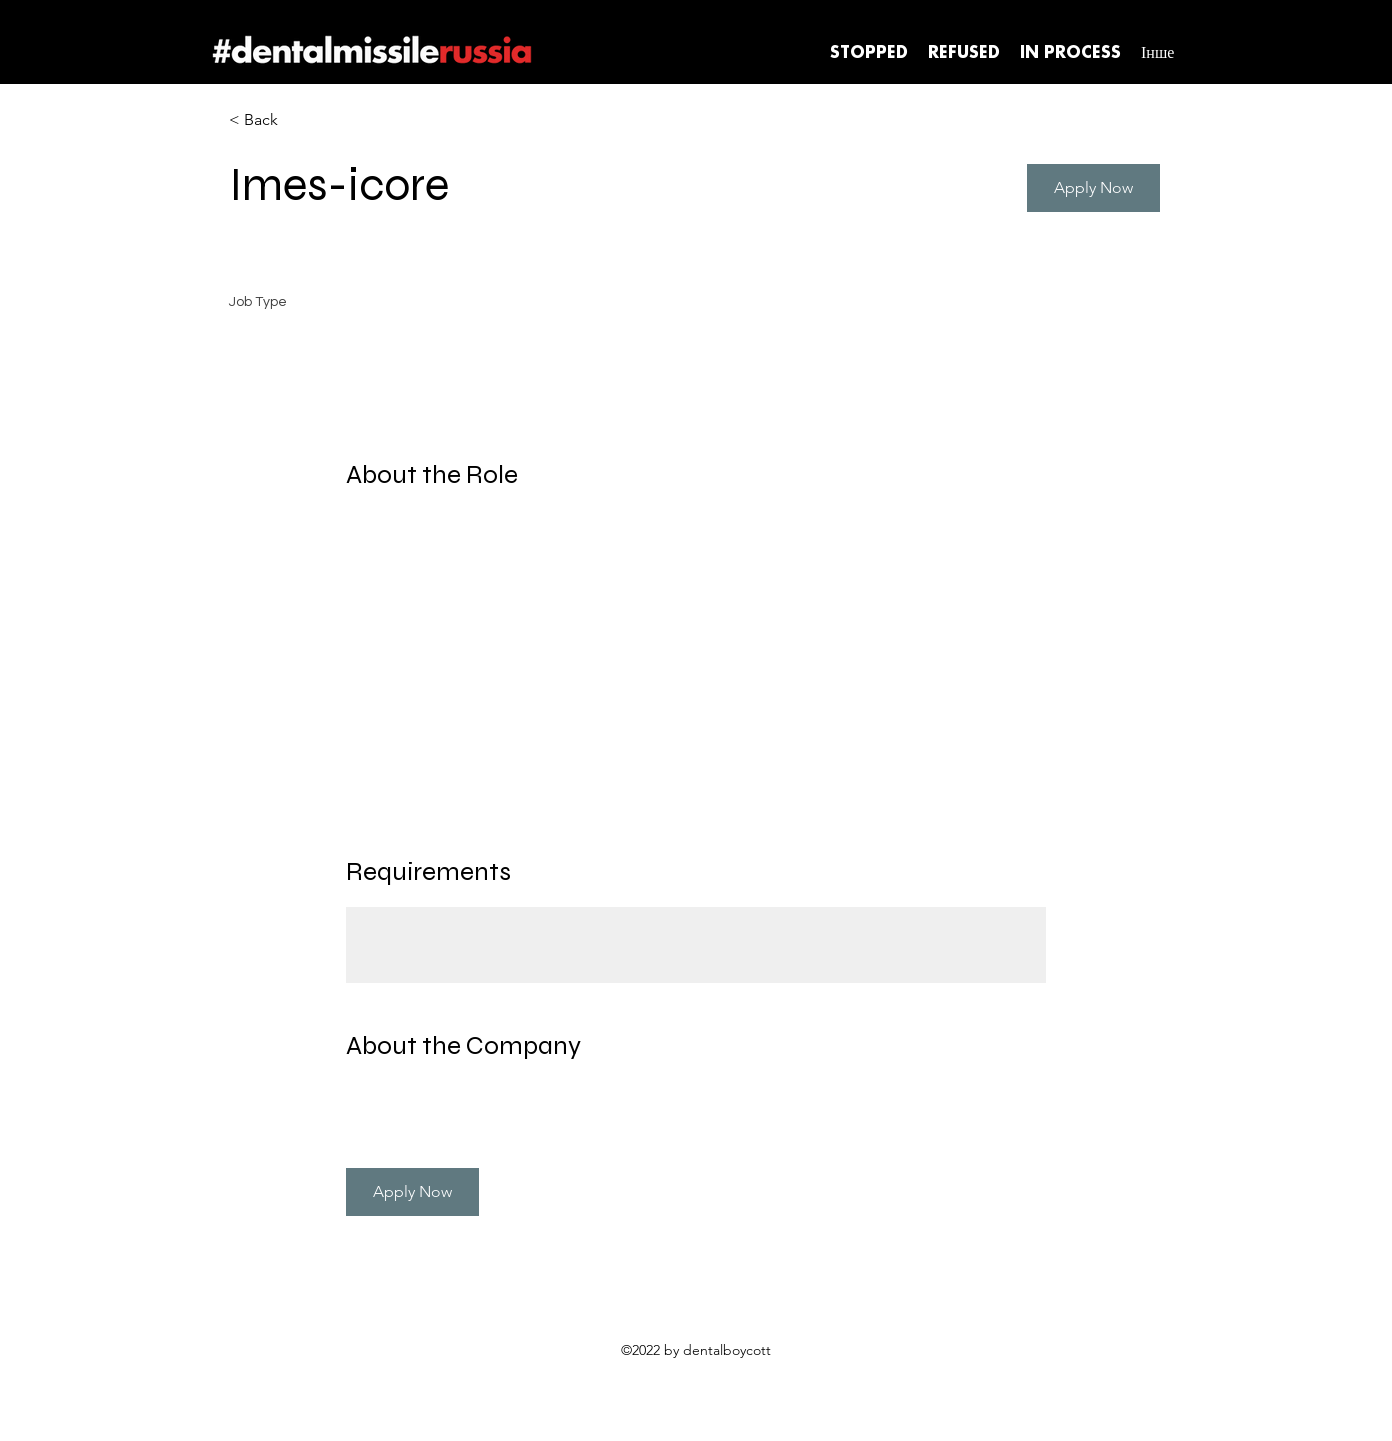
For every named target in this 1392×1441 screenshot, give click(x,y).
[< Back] (300, 120)
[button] (1093, 188)
